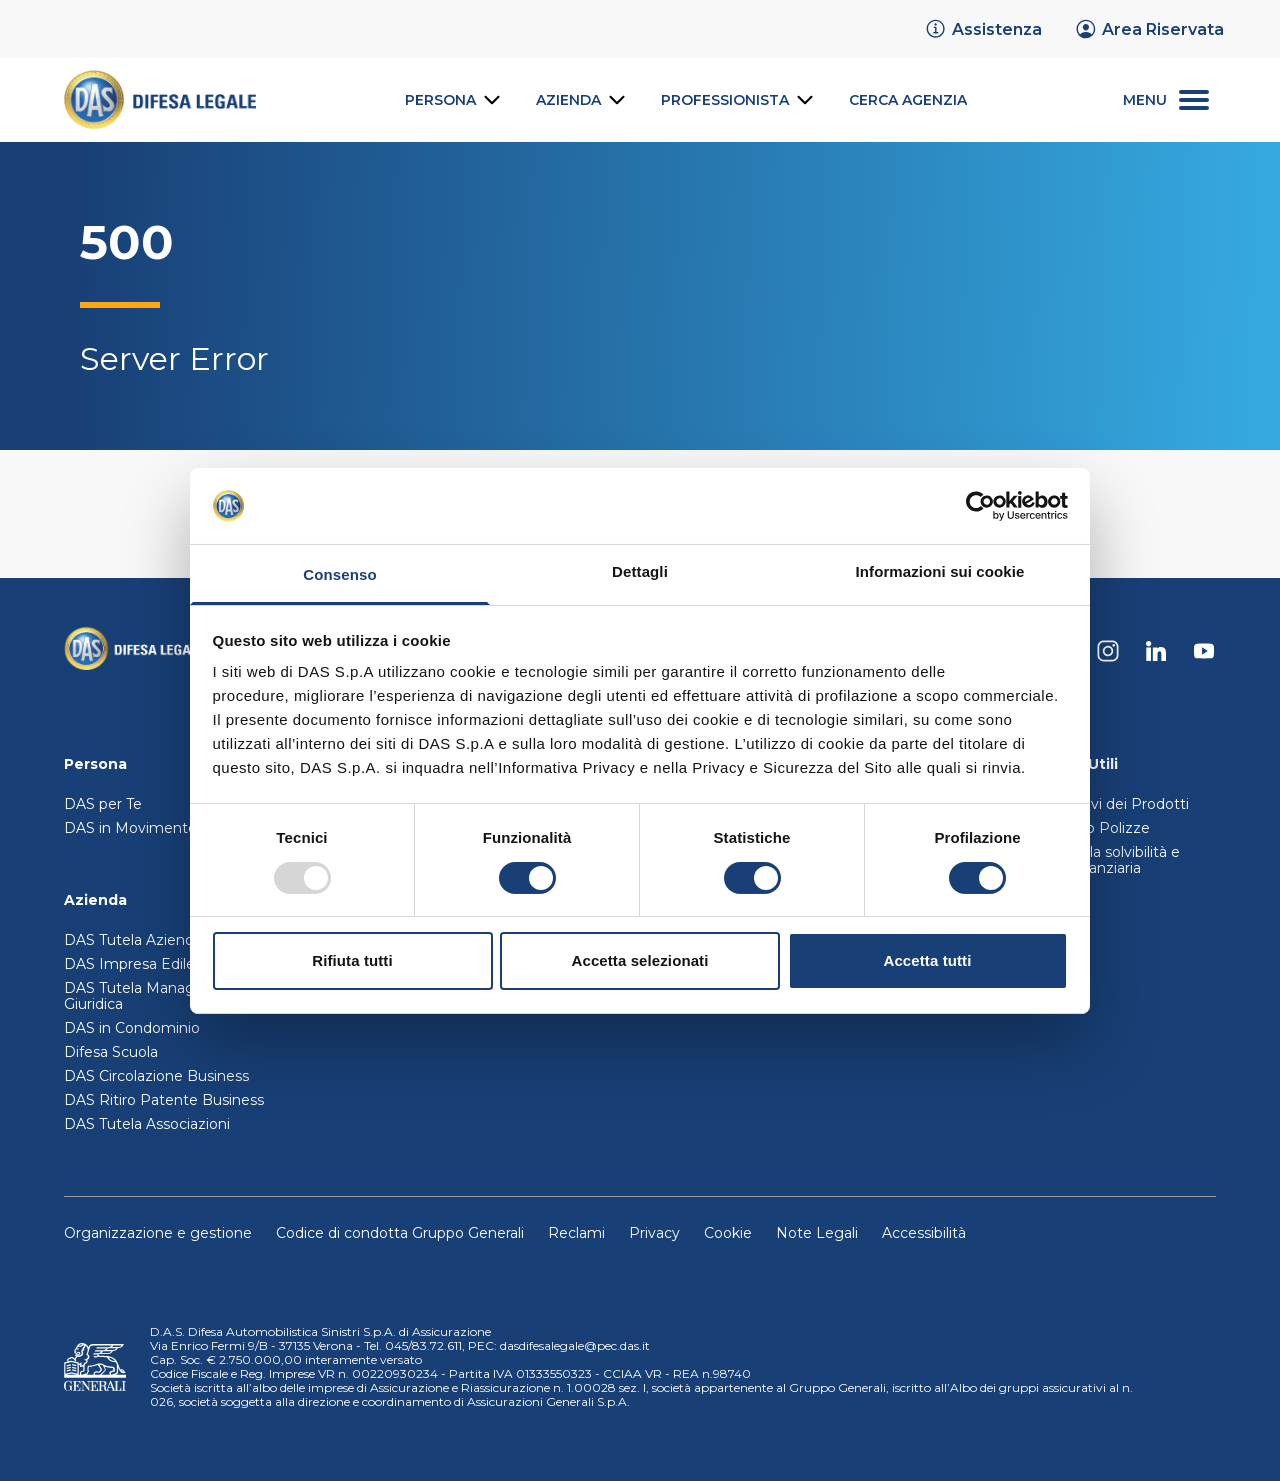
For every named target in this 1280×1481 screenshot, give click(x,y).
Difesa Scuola (111, 1052)
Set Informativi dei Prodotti (1093, 804)
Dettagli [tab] (640, 571)
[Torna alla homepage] (134, 651)
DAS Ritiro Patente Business (164, 1100)
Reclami (576, 1233)
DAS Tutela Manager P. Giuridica (145, 996)
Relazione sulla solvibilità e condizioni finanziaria (1089, 860)
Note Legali (817, 1233)
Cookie (728, 1233)
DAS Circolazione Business (156, 1076)
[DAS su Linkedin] (1156, 651)
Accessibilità (924, 1233)
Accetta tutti (928, 960)
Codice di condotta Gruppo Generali (400, 1233)
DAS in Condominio (132, 1028)
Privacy (654, 1233)
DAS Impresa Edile (129, 964)
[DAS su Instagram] (1108, 651)
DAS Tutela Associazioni (147, 1124)
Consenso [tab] (339, 574)
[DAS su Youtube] (1204, 651)
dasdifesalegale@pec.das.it (575, 1345)
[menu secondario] (1166, 100)
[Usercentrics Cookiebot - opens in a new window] (980, 506)
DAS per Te (103, 804)
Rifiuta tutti (352, 960)
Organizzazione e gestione (158, 1233)
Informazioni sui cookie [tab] (940, 571)
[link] (983, 29)
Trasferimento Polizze (1074, 828)
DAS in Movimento (130, 828)
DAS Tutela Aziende (133, 940)
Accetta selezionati (640, 960)
